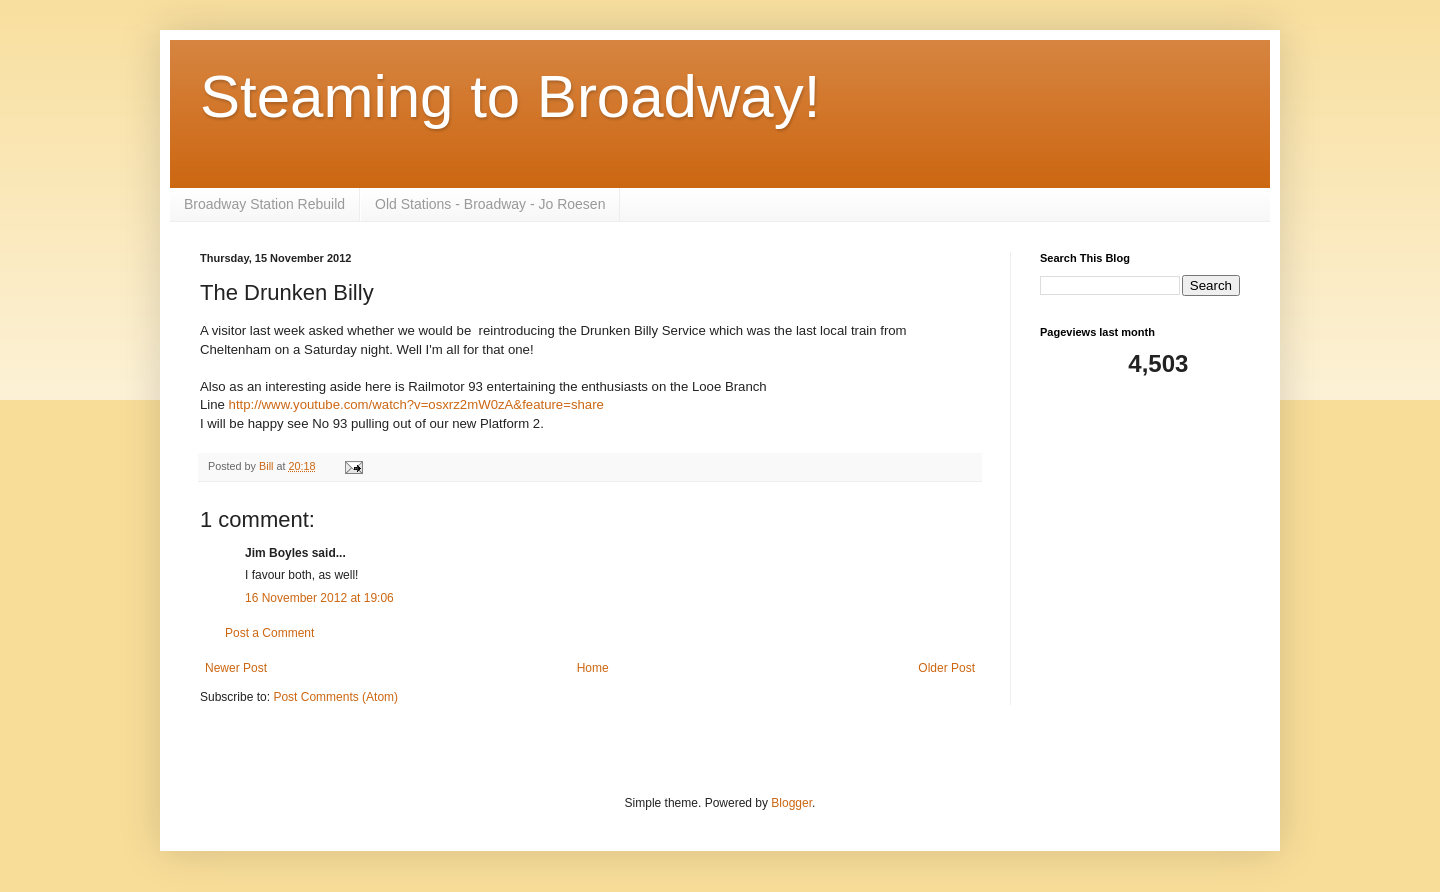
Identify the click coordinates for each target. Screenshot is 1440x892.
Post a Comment (269, 633)
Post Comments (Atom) (335, 697)
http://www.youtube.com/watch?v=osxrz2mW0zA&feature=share (416, 404)
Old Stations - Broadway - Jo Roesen (490, 204)
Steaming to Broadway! (510, 96)
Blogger (791, 803)
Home (593, 668)
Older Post (946, 668)
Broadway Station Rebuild (264, 204)
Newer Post (236, 668)
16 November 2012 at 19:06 (319, 598)
